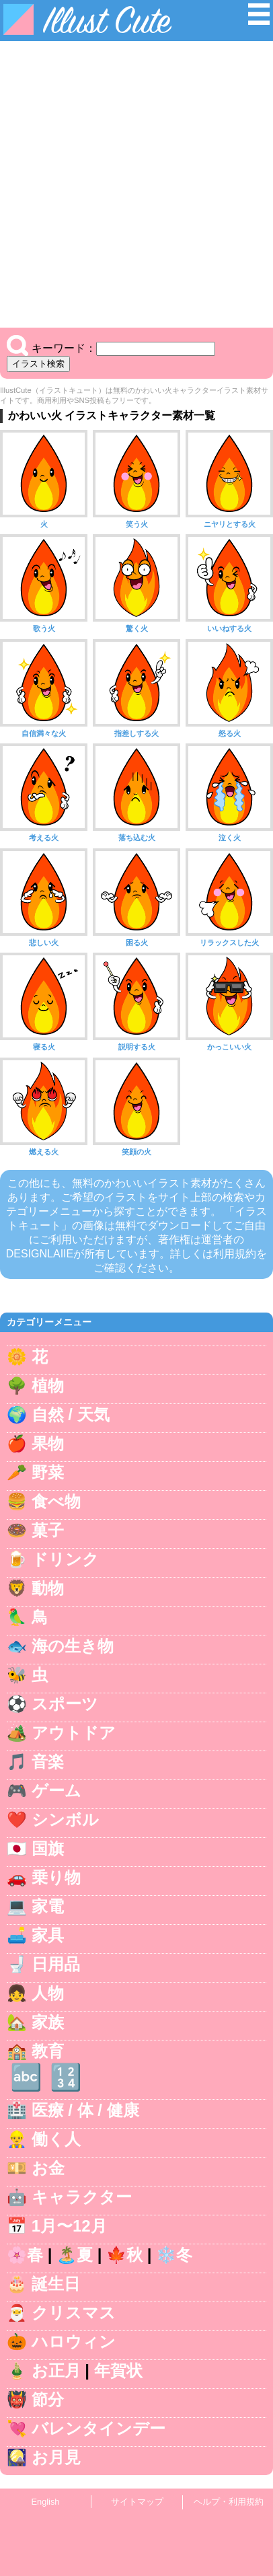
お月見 (56, 2457)
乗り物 (56, 1877)
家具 (48, 1935)
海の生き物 (73, 1646)
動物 (48, 1588)
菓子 (48, 1530)
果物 (48, 1443)
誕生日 (56, 2284)
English (46, 2502)
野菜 (48, 1472)
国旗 (48, 1848)
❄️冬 (174, 2255)
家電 (48, 1906)
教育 (48, 2051)
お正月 (56, 2370)
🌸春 (25, 2255)
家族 (48, 2022)
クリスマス (74, 2313)
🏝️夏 (74, 2255)
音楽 (48, 1762)
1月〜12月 (69, 2226)
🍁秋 (124, 2255)
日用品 (56, 1964)
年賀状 (118, 2370)
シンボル (65, 1819)
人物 (48, 1993)
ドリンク (65, 1559)
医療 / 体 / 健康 (85, 2110)
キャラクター (82, 2197)
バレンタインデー (98, 2428)
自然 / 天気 (71, 1414)
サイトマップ (137, 2502)
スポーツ (65, 1704)
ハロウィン (74, 2341)
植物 (48, 1385)
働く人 (56, 2139)
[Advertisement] (136, 184)
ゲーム (56, 1790)
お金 (48, 2168)
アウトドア (74, 1733)
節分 (48, 2399)
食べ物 (56, 1501)
